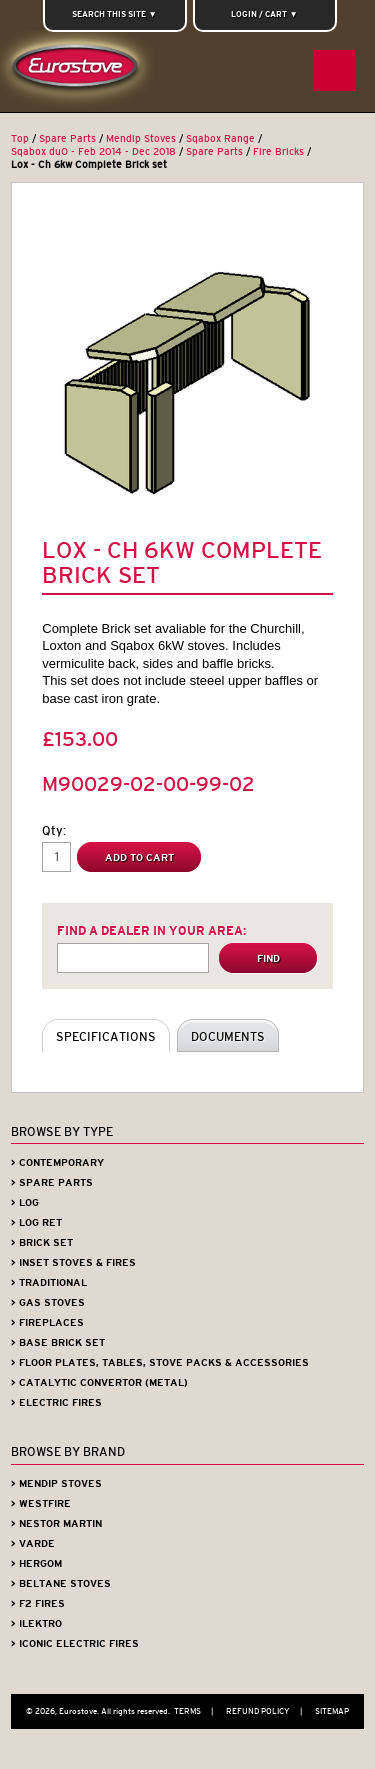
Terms (198, 1711)
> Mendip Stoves (56, 1483)
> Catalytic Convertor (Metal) (99, 1382)
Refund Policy (269, 1711)
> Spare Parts (52, 1182)
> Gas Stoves (48, 1302)
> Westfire (41, 1503)
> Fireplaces (47, 1322)
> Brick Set (42, 1242)
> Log (25, 1202)
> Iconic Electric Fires (75, 1643)
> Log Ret (36, 1222)
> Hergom (36, 1563)
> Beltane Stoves (61, 1583)
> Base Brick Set (58, 1342)
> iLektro (36, 1623)
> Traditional (49, 1282)
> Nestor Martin (56, 1523)
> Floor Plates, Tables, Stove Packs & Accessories (160, 1362)
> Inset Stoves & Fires (73, 1262)
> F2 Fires (38, 1603)
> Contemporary (57, 1162)
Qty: (54, 830)
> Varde (33, 1543)
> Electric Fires (56, 1402)
